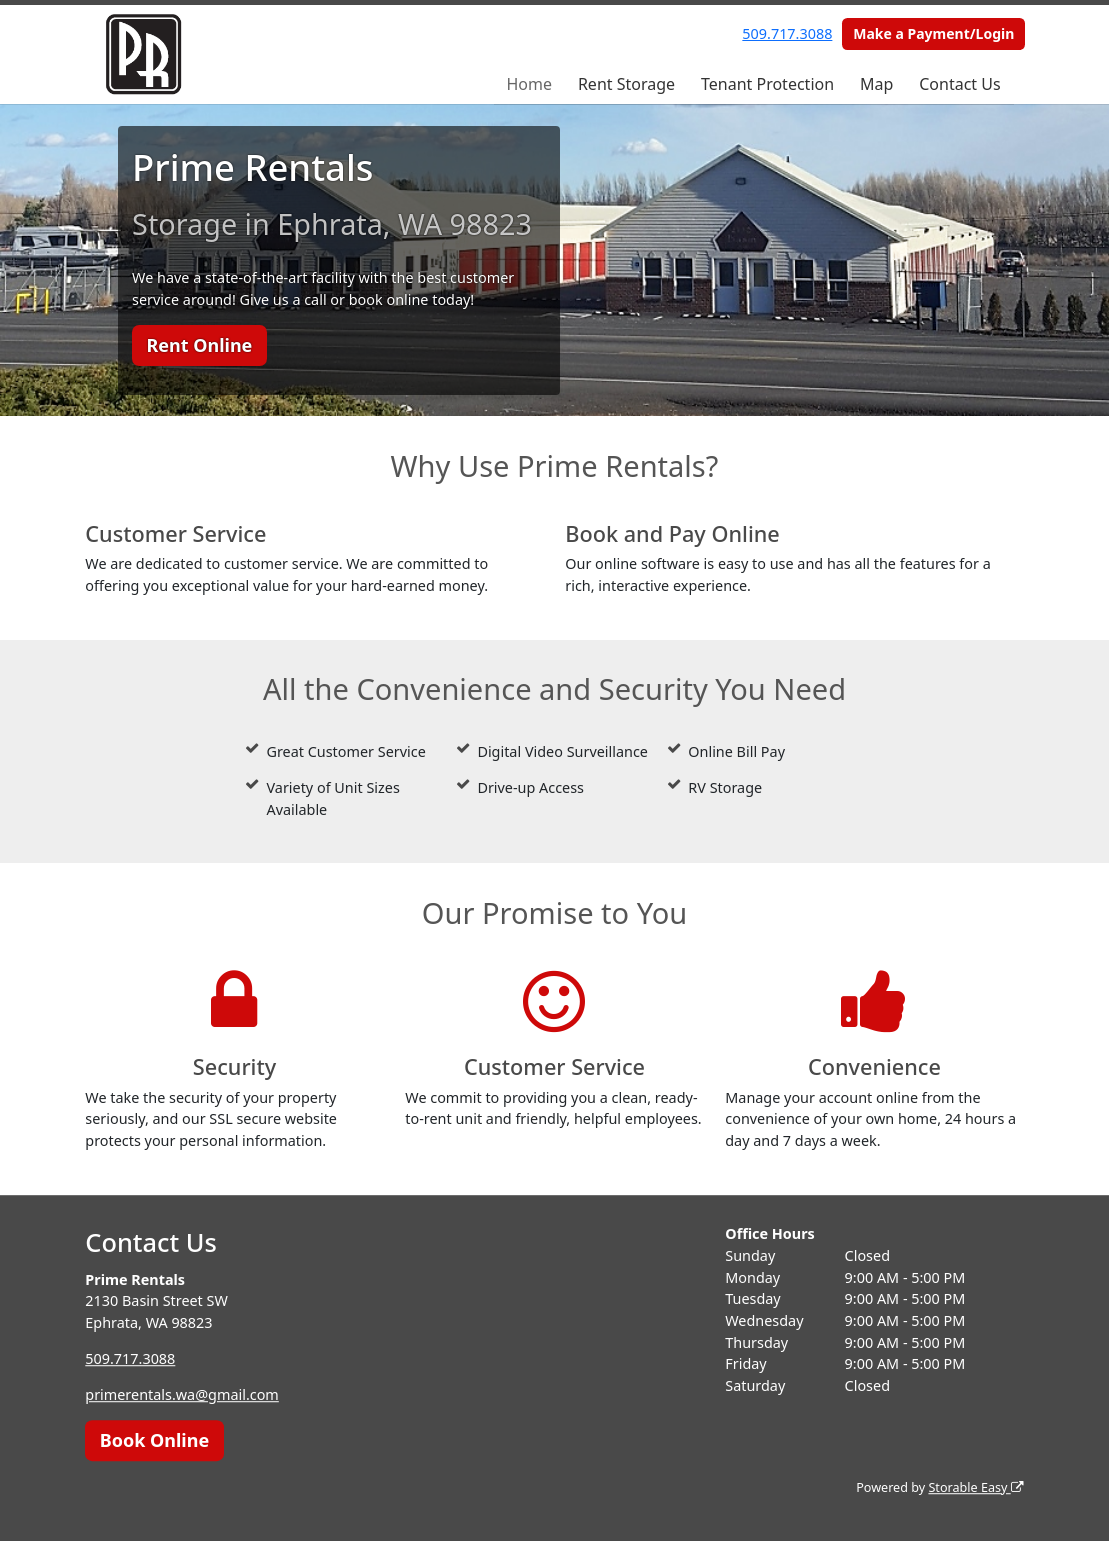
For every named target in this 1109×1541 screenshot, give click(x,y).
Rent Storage (626, 84)
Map (876, 84)
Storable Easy (975, 1487)
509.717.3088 (787, 33)
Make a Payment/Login (933, 33)
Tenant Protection (767, 84)
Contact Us (959, 84)
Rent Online (199, 345)
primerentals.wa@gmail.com (182, 1394)
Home (529, 84)
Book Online (154, 1440)
